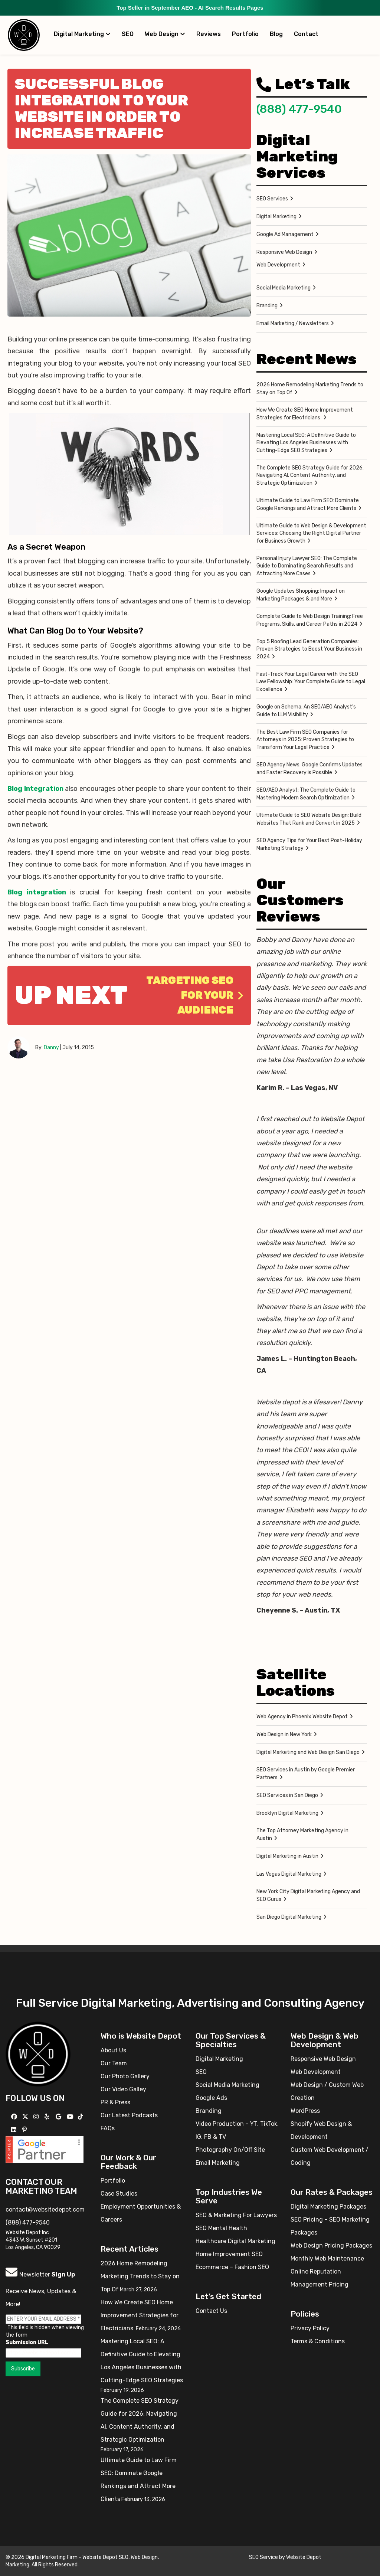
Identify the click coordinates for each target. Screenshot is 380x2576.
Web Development (278, 265)
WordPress (305, 2110)
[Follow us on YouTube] (71, 2116)
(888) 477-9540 (299, 109)
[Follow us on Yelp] (48, 2116)
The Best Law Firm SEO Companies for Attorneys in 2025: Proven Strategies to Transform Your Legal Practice (305, 739)
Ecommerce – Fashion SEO (232, 2267)
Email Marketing (218, 2162)
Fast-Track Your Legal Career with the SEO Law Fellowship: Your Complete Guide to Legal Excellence (310, 682)
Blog (276, 33)
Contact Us (211, 2310)
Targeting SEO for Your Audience (194, 995)
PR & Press (115, 2102)
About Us (113, 2050)
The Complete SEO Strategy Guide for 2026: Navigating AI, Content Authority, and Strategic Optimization (310, 475)
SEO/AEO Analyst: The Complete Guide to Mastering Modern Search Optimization (306, 794)
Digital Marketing (82, 33)
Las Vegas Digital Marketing (288, 1874)
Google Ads (211, 2097)
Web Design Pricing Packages (331, 2245)
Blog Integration (35, 789)
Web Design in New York (284, 1734)
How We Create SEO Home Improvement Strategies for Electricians (304, 414)
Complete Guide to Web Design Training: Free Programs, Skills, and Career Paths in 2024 (309, 620)
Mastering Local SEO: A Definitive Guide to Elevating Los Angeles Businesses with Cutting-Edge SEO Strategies (306, 443)
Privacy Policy (310, 2328)
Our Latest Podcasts (129, 2115)
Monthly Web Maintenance (327, 2258)
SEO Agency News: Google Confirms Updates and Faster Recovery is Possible (309, 769)
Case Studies (119, 2193)
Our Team (114, 2063)
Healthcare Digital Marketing (235, 2241)
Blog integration (36, 892)
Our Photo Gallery (125, 2076)
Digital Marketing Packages (328, 2206)
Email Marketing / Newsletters (292, 323)
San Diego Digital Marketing (288, 1917)
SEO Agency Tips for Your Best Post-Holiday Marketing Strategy (309, 844)
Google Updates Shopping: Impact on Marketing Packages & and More (300, 595)
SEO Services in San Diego (287, 1795)
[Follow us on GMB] (59, 2116)
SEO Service (263, 2557)
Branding (267, 305)
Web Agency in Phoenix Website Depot (302, 1716)
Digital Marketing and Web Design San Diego (308, 1752)
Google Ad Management (285, 234)
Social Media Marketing (283, 288)
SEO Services (272, 199)
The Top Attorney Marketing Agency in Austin (302, 1834)
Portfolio (245, 33)
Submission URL (27, 2342)
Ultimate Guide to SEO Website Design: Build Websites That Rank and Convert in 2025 (308, 819)
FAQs (108, 2128)
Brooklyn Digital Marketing (287, 1813)
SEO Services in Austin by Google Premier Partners (305, 1774)
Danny (51, 1047)
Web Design (165, 33)
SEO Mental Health (221, 2228)
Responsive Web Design (284, 252)
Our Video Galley (123, 2089)
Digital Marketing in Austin (287, 1856)
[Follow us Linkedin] (14, 2129)
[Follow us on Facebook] (15, 2116)
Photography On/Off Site (230, 2149)
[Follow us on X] (26, 2116)
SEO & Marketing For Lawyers (236, 2215)
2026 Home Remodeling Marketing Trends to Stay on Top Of (309, 389)
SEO (128, 33)
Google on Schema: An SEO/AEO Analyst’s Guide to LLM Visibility (306, 711)
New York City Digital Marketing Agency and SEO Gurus (308, 1895)
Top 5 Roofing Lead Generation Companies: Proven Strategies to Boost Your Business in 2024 (309, 649)
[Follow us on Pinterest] (25, 2129)
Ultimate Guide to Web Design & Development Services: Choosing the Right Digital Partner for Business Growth (311, 533)
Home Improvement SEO (229, 2254)
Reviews (208, 33)
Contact (306, 33)
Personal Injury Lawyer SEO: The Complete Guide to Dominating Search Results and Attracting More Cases (306, 566)
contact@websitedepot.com (45, 2209)
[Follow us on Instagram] (36, 2116)
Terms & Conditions (318, 2341)
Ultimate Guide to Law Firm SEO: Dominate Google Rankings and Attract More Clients (307, 504)
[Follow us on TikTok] (81, 2116)
